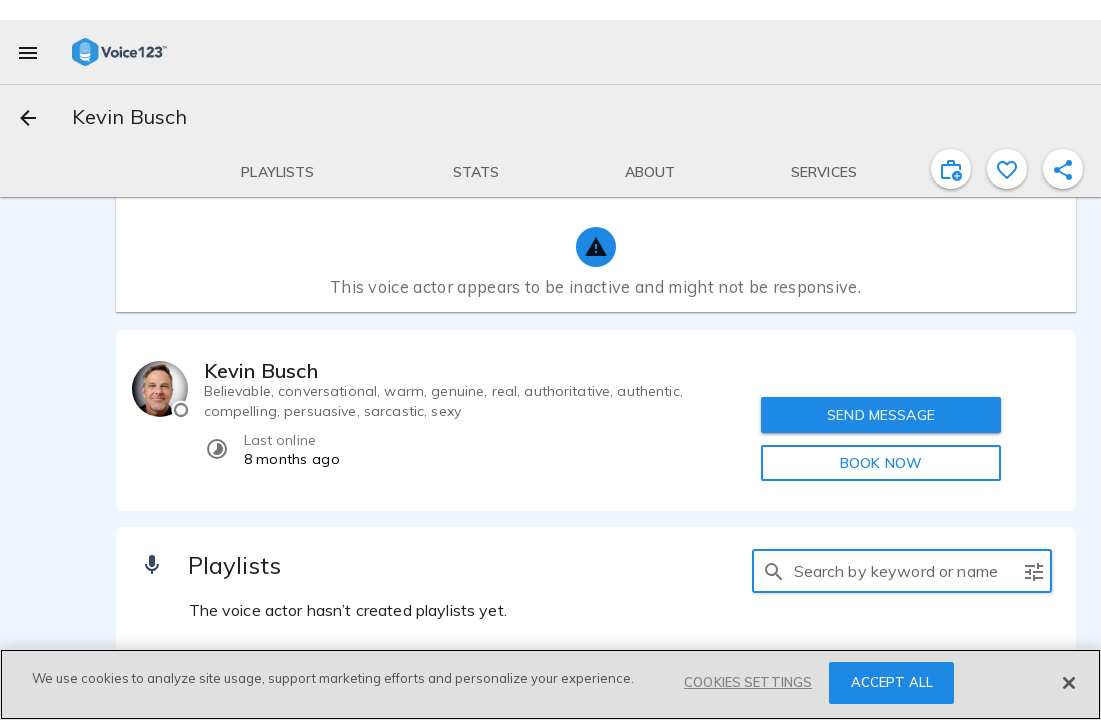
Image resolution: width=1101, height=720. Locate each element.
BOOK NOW (881, 463)
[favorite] (1007, 169)
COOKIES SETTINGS (748, 683)
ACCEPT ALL (892, 683)
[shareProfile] (1063, 169)
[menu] (28, 52)
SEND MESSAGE (881, 415)
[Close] (1069, 683)
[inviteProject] (951, 169)
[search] (774, 571)
